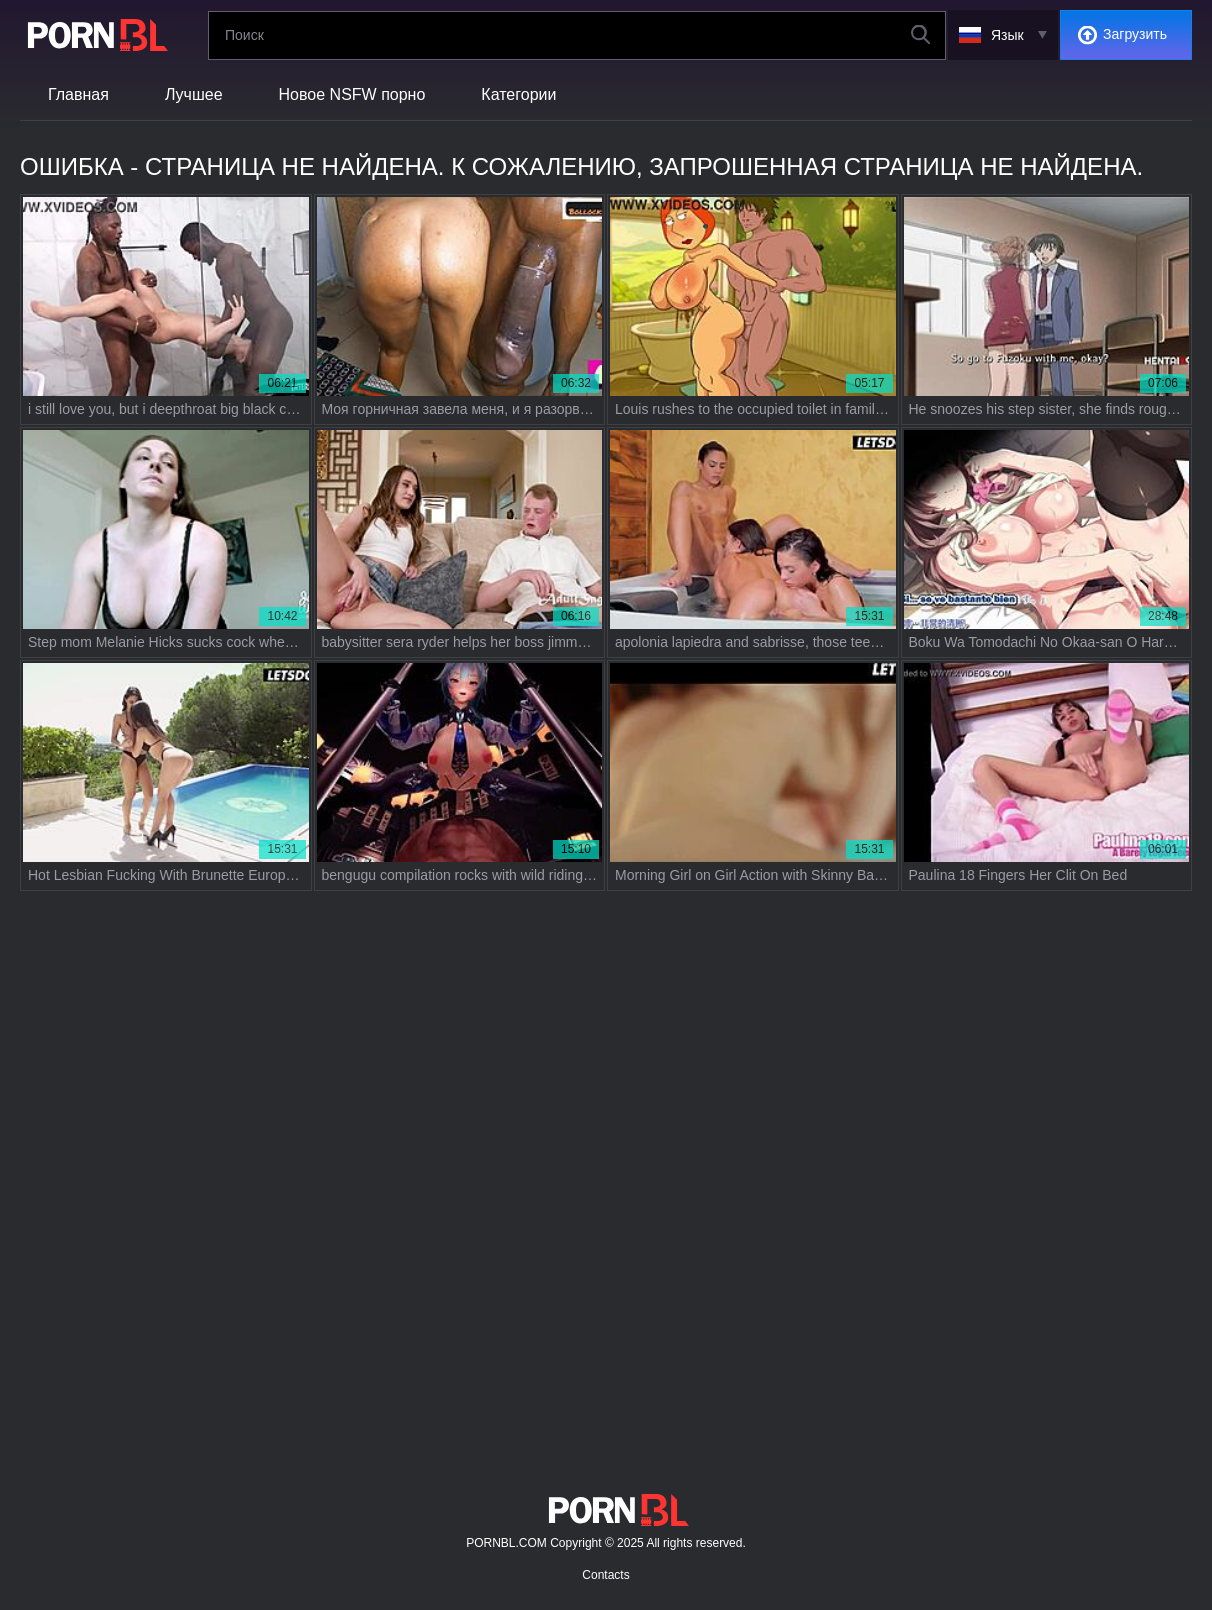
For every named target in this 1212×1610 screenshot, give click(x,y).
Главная (78, 94)
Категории (518, 94)
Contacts (605, 1575)
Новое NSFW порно (352, 94)
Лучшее (194, 94)
